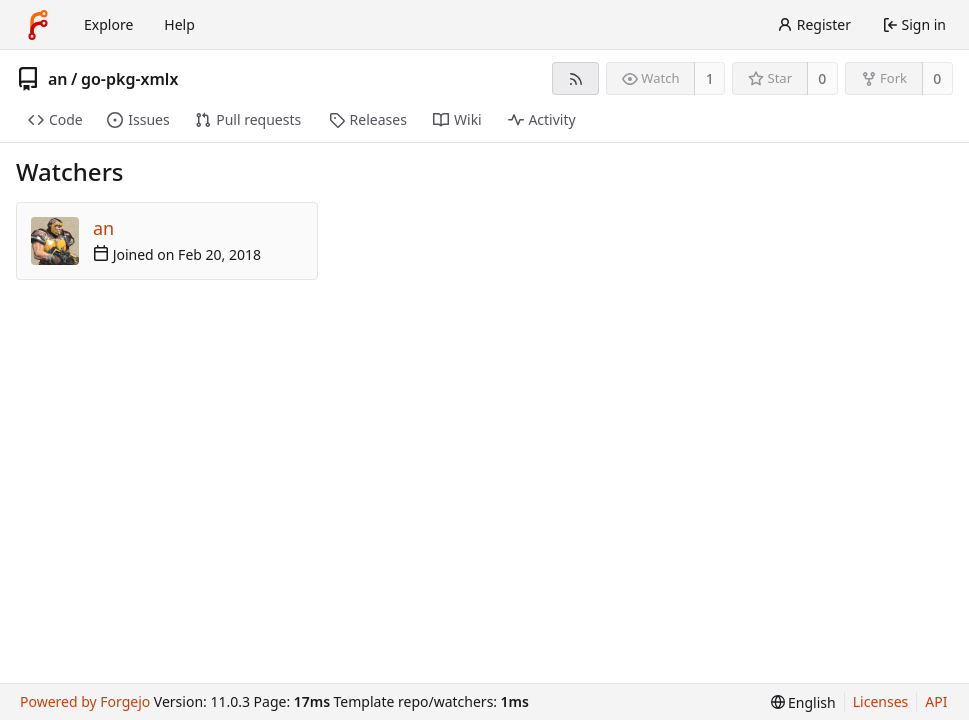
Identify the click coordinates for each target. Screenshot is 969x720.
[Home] (38, 25)
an (58, 79)
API (936, 701)
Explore (108, 24)
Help (179, 24)
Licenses (881, 701)
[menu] (803, 702)
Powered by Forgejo (85, 701)
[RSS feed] (575, 78)
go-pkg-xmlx (129, 79)
